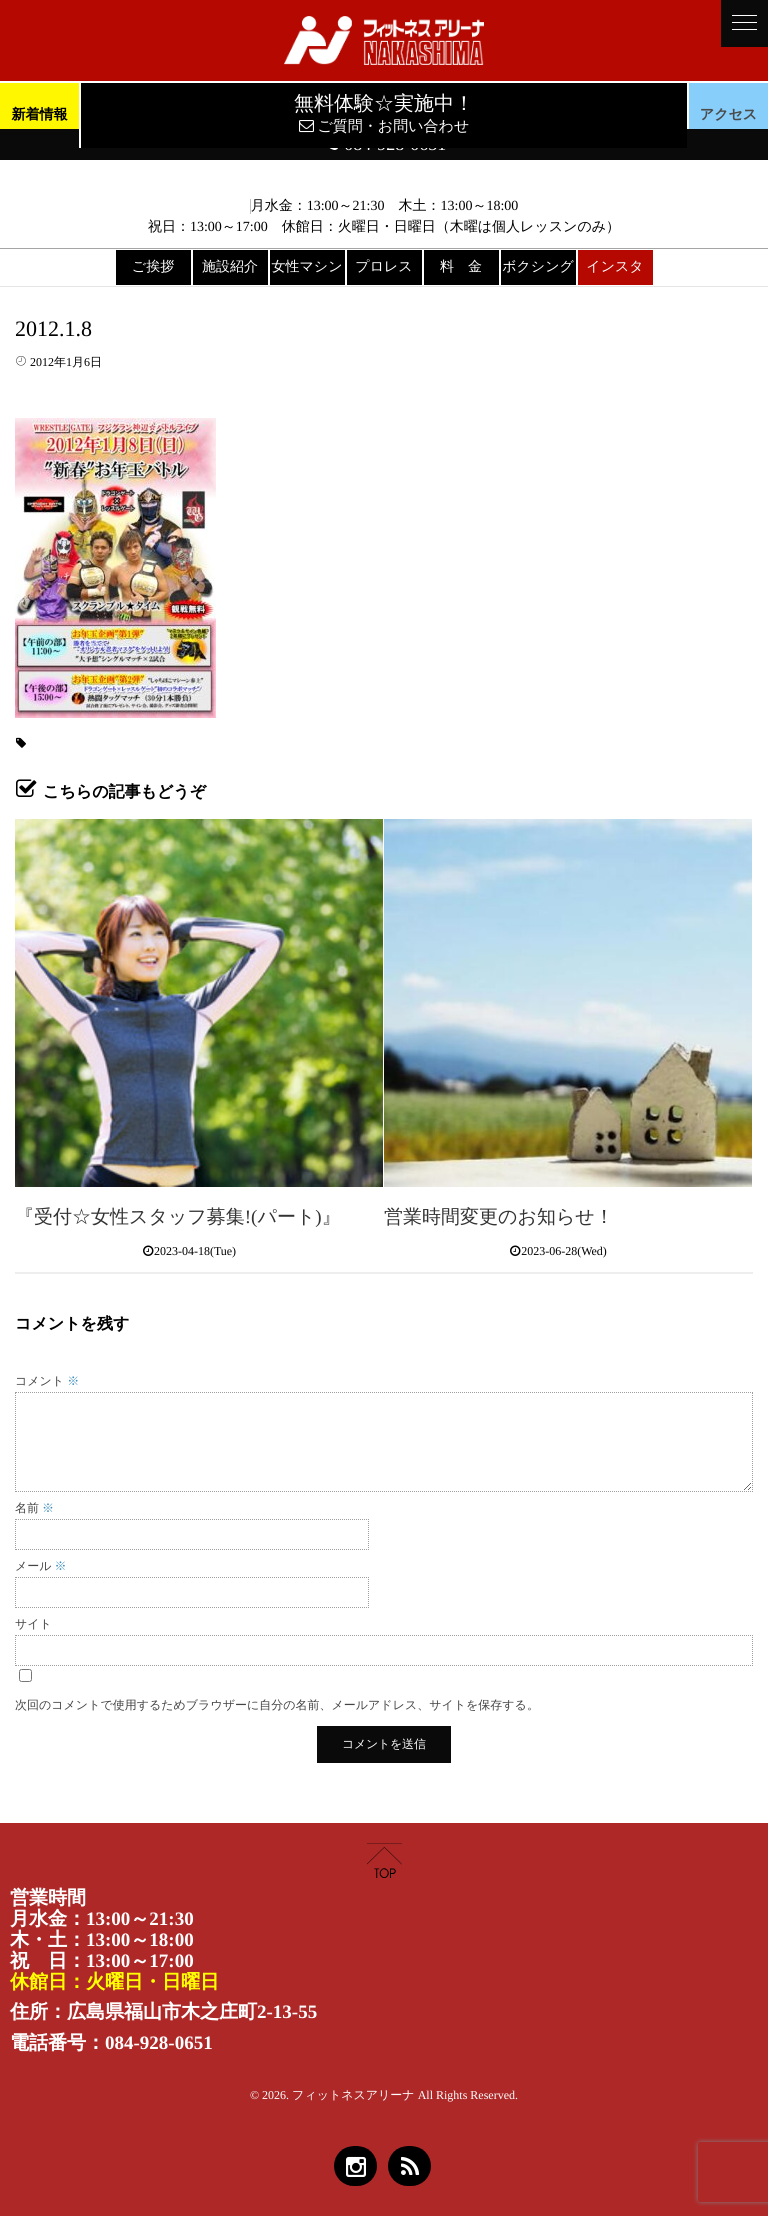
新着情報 (39, 115)
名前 (34, 1508)
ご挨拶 (153, 267)
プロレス (383, 267)
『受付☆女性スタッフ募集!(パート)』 (178, 1217)
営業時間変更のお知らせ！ (499, 1217)
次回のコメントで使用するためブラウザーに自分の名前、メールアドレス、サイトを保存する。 (277, 1705)
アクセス (728, 115)
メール (41, 1566)
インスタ (614, 267)
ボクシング (538, 267)
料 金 (461, 267)
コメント (47, 1381)
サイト (33, 1624)
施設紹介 (230, 267)
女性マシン (307, 267)
